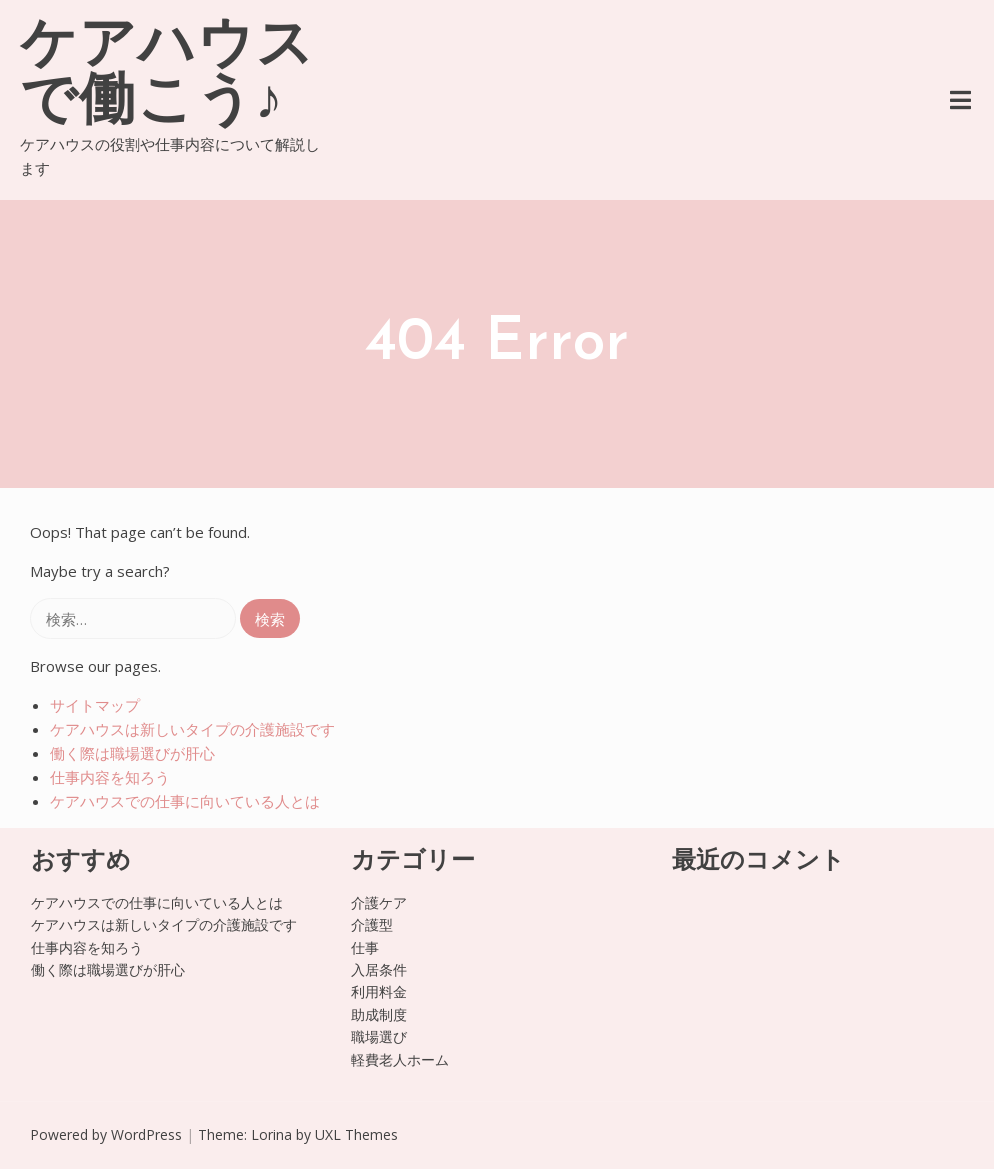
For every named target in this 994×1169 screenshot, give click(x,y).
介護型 (372, 924)
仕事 (365, 947)
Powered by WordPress (106, 1134)
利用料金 (379, 991)
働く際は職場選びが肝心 (132, 753)
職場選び (379, 1036)
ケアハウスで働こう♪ (167, 76)
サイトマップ (95, 705)
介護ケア (379, 902)
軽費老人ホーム (400, 1059)
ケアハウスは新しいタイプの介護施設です (192, 729)
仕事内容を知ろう (110, 777)
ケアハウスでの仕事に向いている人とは (185, 801)
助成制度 (379, 1014)
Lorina (271, 1134)
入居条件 (379, 969)
